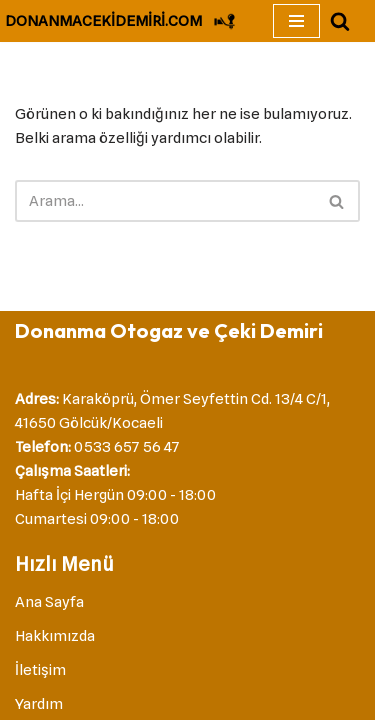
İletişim (40, 670)
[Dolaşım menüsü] (296, 21)
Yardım (39, 704)
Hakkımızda (55, 636)
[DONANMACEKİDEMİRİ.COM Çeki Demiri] (121, 21)
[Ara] (340, 21)
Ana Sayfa (49, 602)
